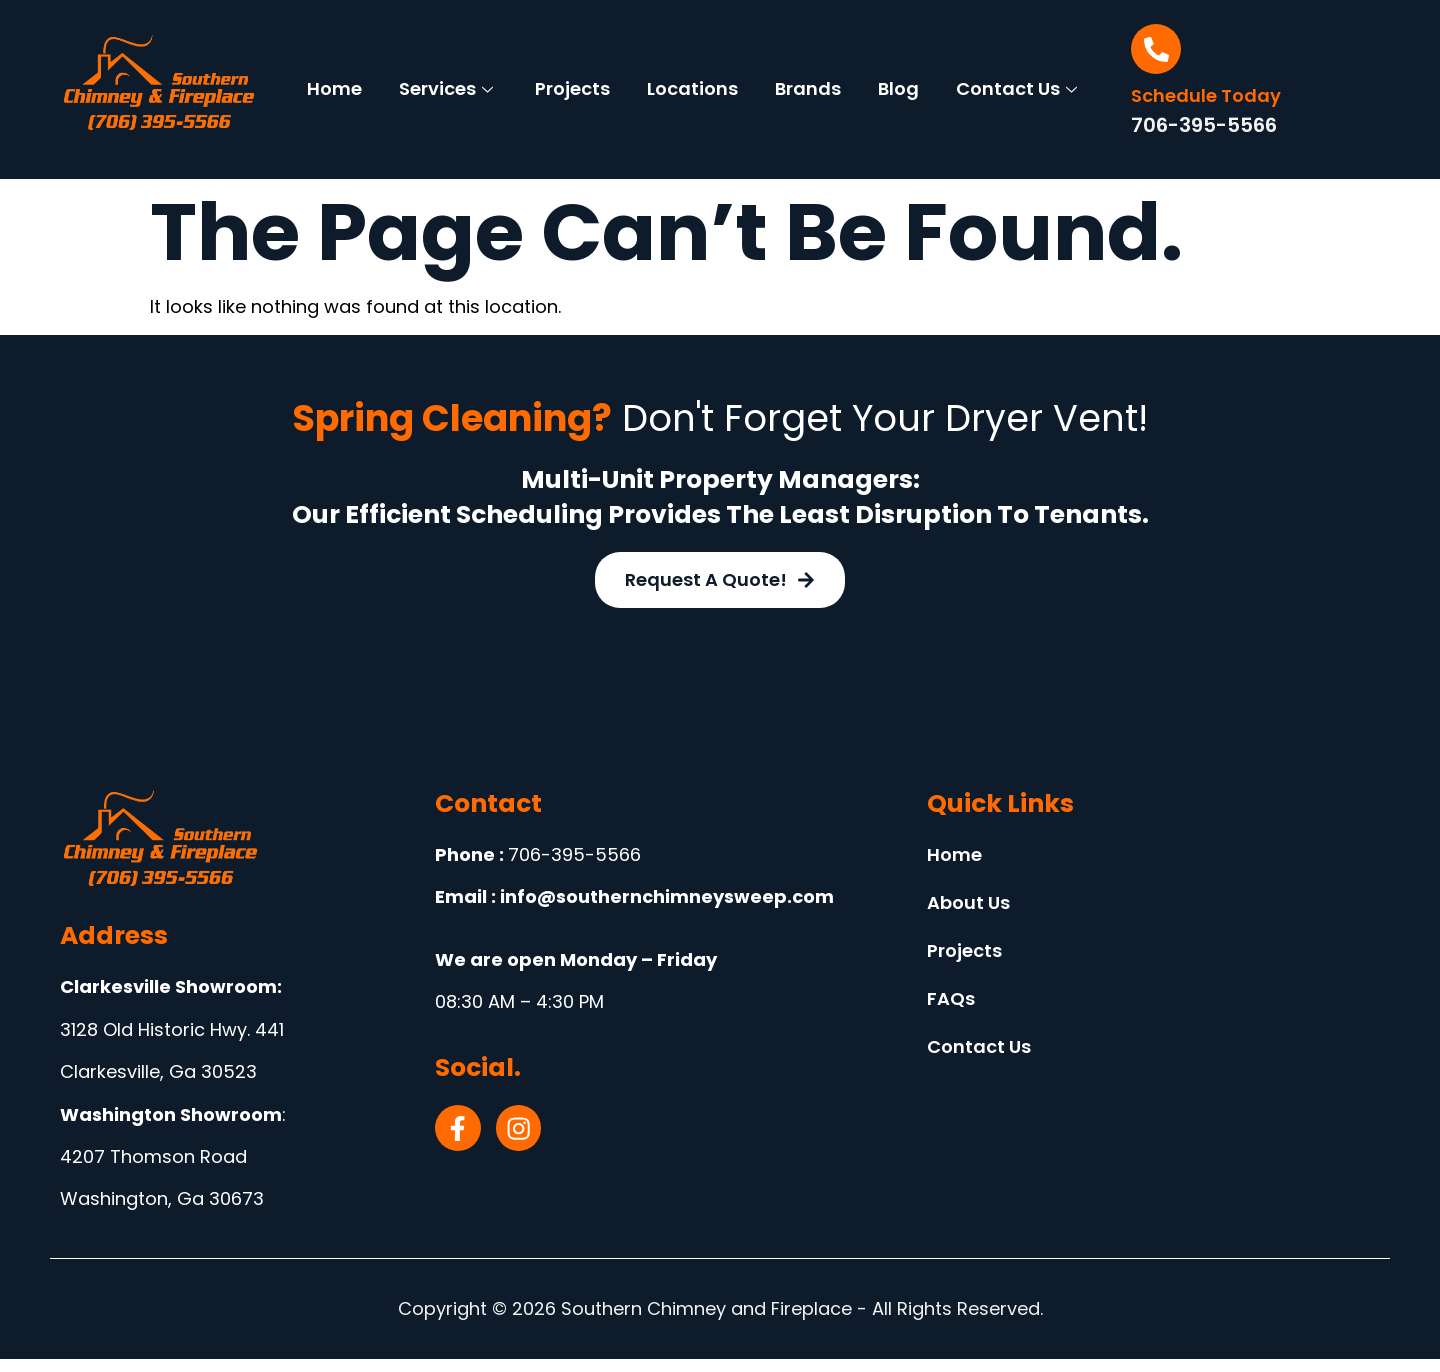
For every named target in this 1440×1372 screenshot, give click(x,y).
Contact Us (691, 103)
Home (408, 73)
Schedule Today (1206, 95)
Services (523, 73)
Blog (988, 73)
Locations (776, 73)
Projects (653, 73)
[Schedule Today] (1156, 49)
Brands (895, 73)
